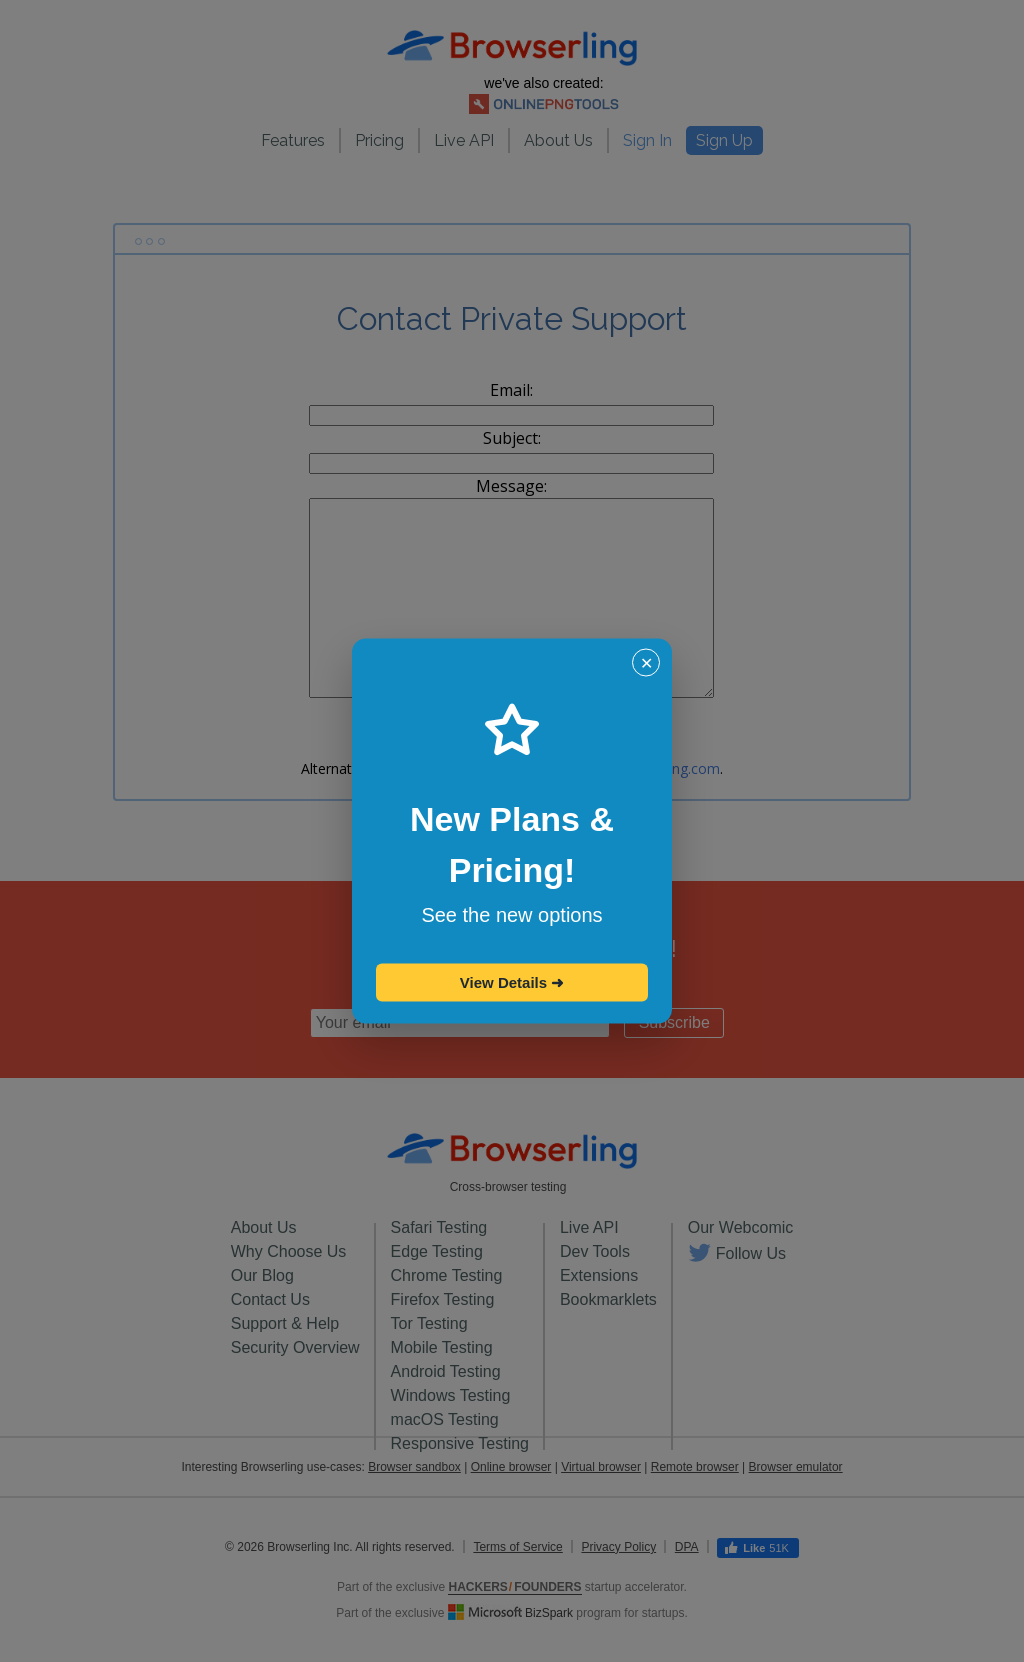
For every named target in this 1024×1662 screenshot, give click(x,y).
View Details (512, 982)
